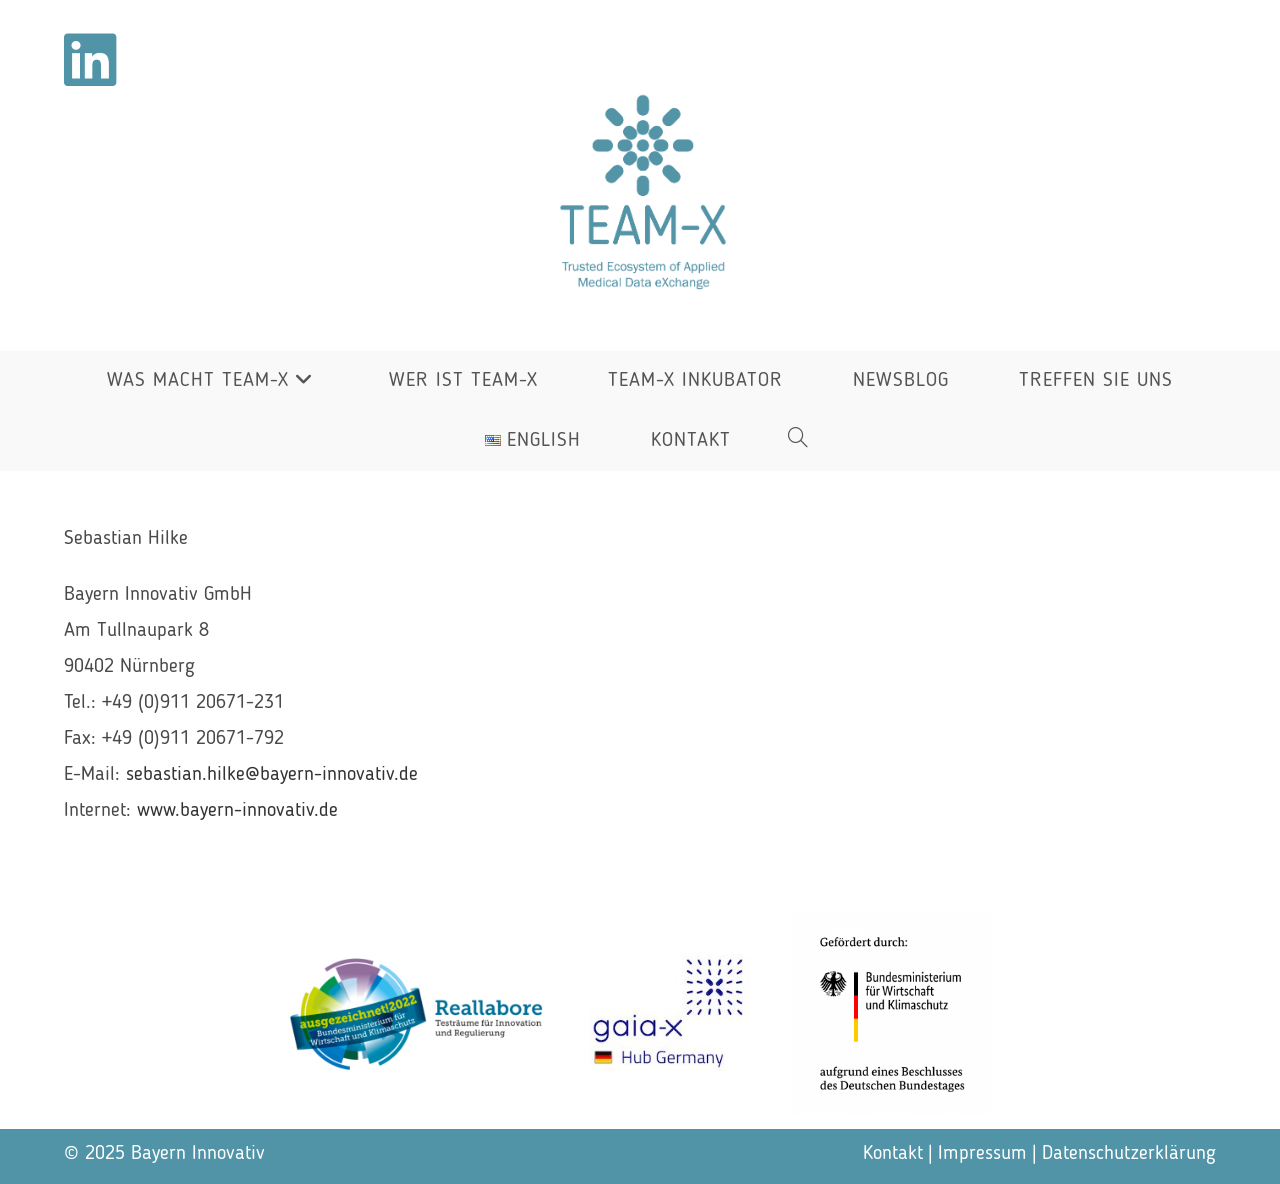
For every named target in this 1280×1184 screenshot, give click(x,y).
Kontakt (893, 1154)
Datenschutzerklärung (1129, 1154)
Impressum (982, 1154)
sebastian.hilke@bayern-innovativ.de (272, 775)
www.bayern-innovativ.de (237, 811)
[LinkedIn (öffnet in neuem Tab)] (90, 60)
